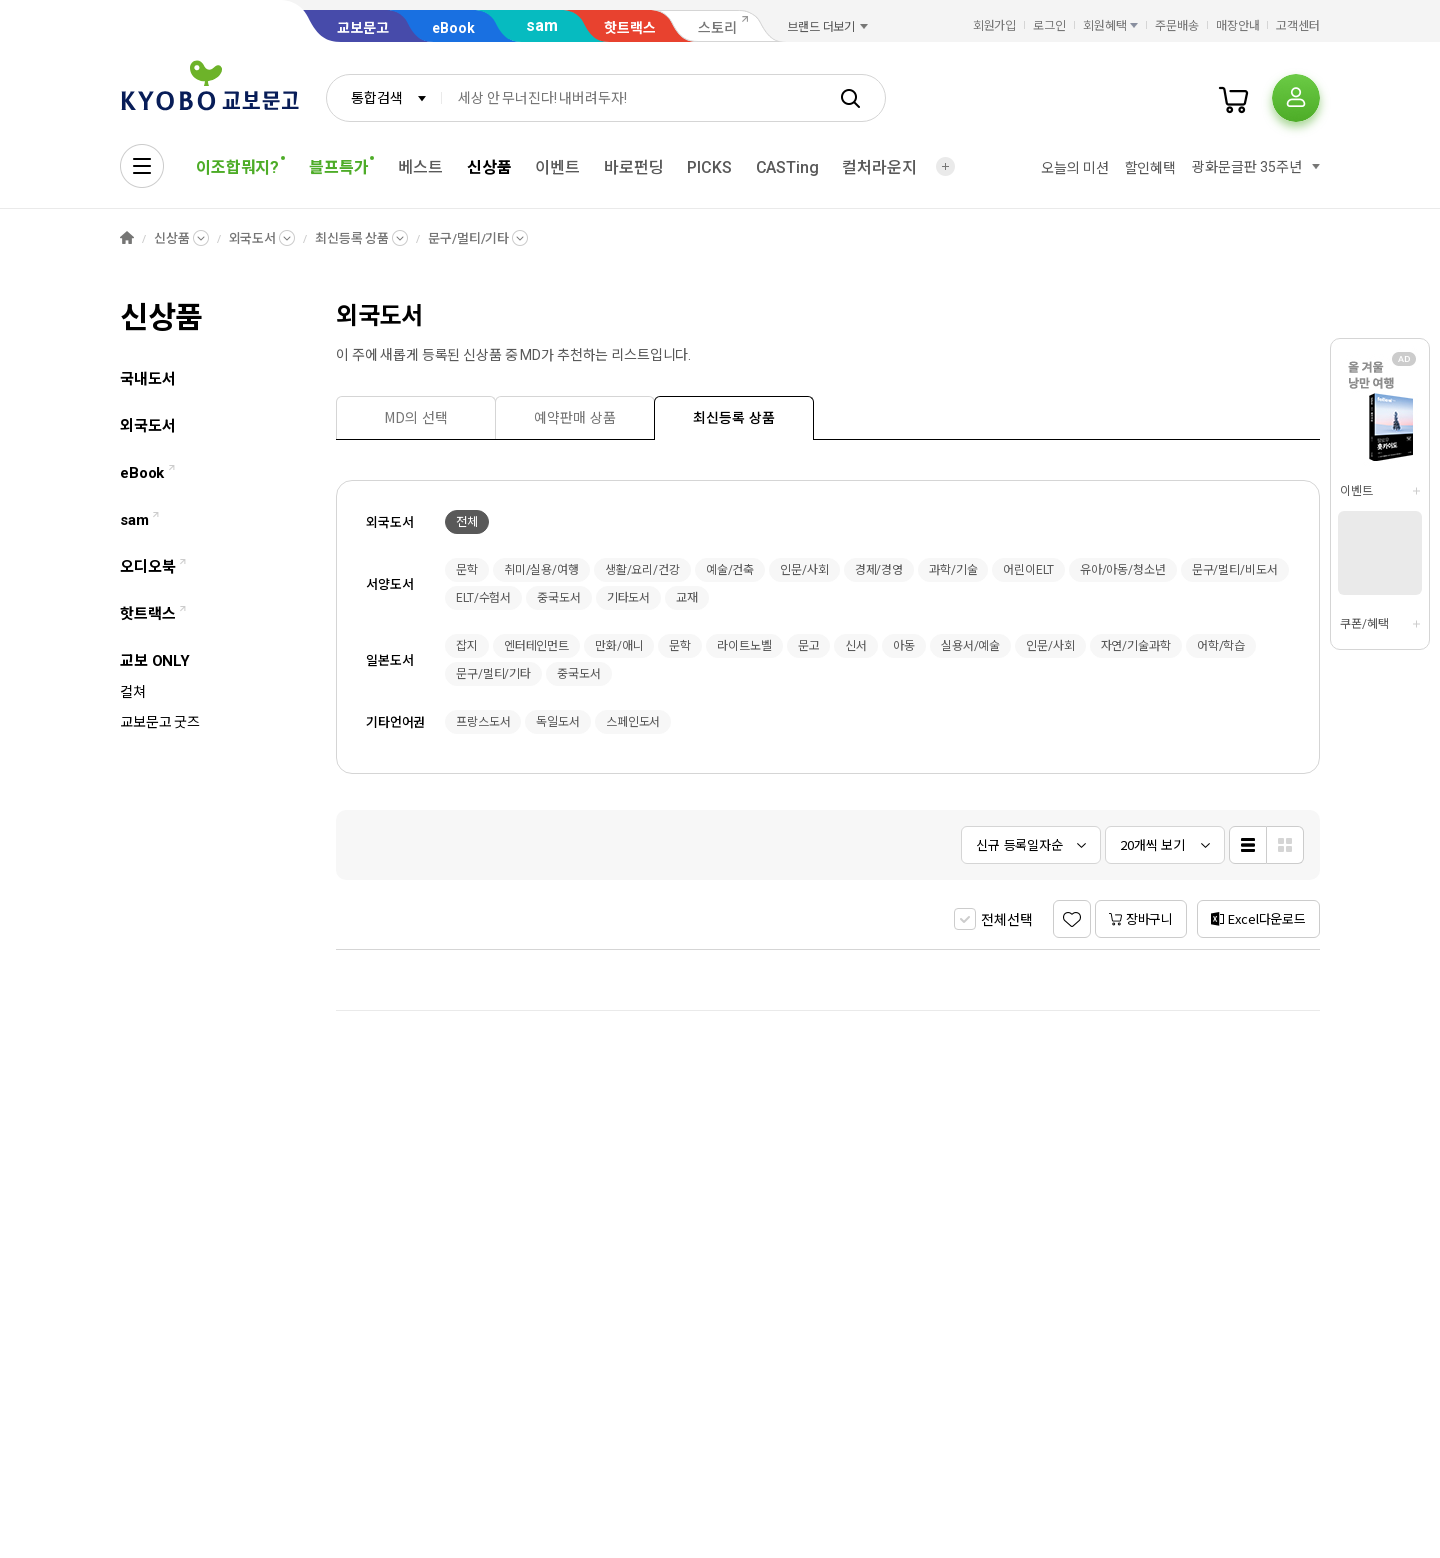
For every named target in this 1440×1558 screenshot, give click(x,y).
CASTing (787, 167)
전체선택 (1006, 920)
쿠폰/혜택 (1364, 624)
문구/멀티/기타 (468, 238)
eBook (453, 28)
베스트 (420, 167)
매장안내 (1238, 26)
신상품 (489, 167)
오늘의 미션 (1074, 168)
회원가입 (995, 26)
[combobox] (384, 98)
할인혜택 (1150, 168)
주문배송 (1177, 26)
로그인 (1049, 26)
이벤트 (557, 167)
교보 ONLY (155, 661)
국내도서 (147, 379)
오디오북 (153, 567)
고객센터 (1298, 26)
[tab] (416, 417)
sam (542, 25)
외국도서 (147, 426)
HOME (127, 238)
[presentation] (416, 418)
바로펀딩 (633, 167)
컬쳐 (133, 692)
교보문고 (363, 28)
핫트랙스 (630, 28)
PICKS (709, 167)
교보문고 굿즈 (160, 722)
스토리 (717, 28)
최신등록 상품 (352, 238)
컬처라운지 (879, 167)
